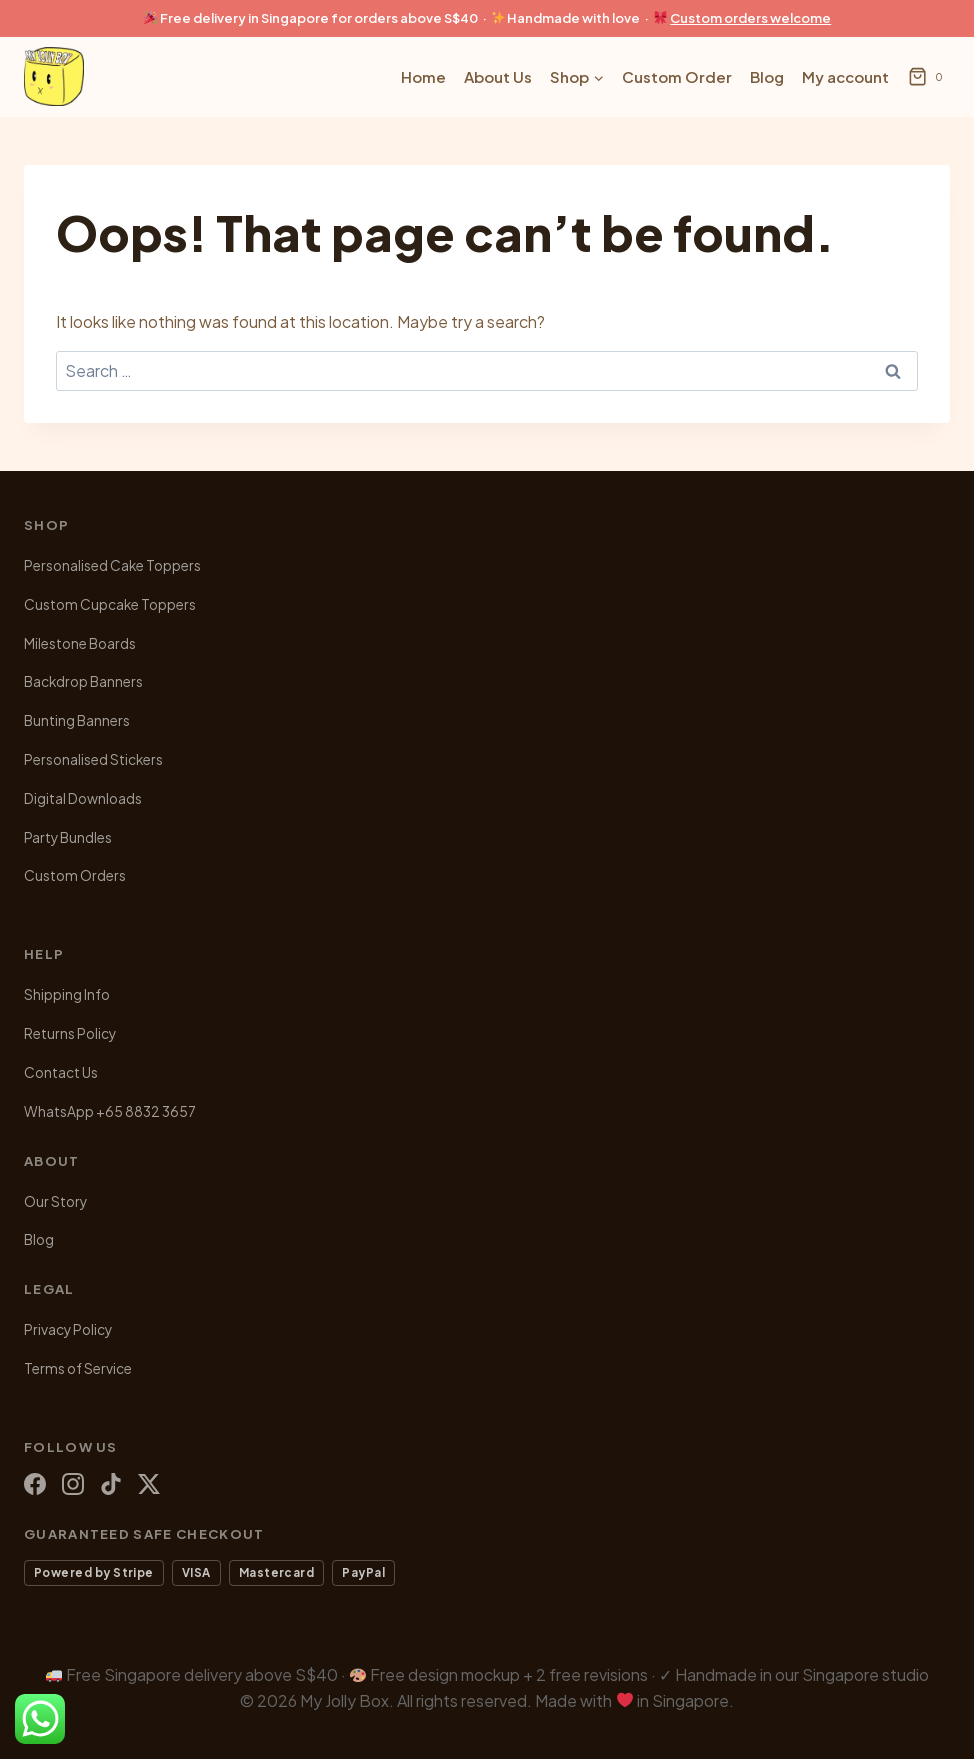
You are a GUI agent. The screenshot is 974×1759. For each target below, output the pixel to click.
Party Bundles (68, 837)
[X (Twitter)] (149, 1484)
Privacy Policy (68, 1329)
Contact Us (61, 1072)
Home (423, 76)
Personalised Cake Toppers (112, 565)
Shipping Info (67, 994)
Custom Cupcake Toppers (110, 604)
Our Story (55, 1201)
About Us (498, 76)
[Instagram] (73, 1484)
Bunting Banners (77, 720)
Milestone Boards (80, 643)
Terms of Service (78, 1368)
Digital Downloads (83, 798)
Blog (767, 76)
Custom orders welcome (750, 18)
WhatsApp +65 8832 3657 (110, 1111)
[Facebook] (35, 1484)
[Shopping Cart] (929, 77)
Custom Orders (75, 875)
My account (845, 76)
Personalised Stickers (93, 759)
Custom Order (677, 76)
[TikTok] (111, 1484)
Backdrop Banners (83, 681)
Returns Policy (70, 1033)
